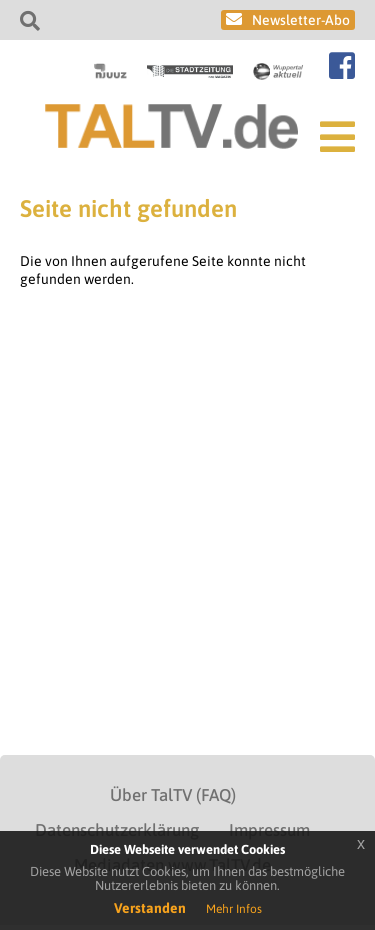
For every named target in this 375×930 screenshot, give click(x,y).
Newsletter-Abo (301, 20)
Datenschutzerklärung (117, 830)
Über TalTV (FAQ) (173, 795)
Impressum (269, 830)
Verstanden (150, 908)
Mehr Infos (234, 909)
